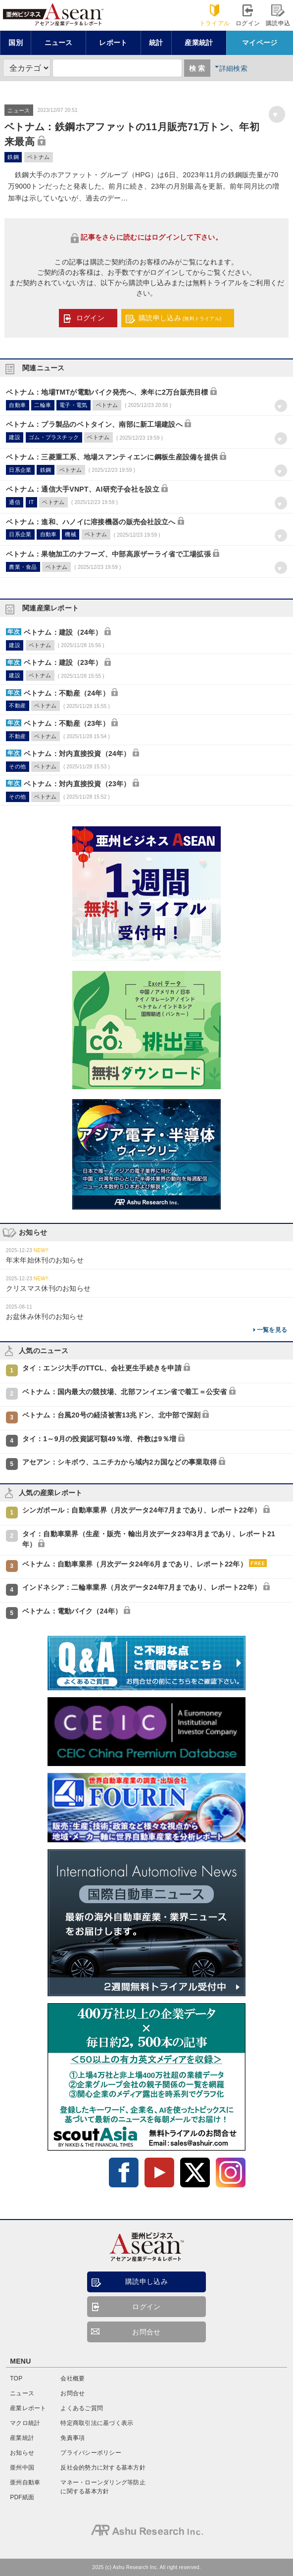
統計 (156, 43)
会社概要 (72, 2378)
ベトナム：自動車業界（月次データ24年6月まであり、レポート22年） (134, 1564)
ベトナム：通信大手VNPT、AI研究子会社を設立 (82, 489)
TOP (16, 2378)
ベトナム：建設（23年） (63, 662)
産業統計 (199, 43)
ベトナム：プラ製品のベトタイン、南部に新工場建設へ (94, 424)
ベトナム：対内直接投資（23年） (77, 784)
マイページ (259, 43)
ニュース (59, 43)
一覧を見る (272, 1329)
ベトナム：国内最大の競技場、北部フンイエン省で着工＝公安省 (124, 1392)
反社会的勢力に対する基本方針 (102, 2467)
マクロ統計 (25, 2423)
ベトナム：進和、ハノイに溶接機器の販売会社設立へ (91, 522)
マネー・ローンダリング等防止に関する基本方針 (102, 2487)
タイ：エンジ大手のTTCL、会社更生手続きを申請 (102, 1368)
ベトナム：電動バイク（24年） (72, 1611)
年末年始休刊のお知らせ (45, 1260)
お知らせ (22, 2452)
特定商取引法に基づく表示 (96, 2423)
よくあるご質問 (81, 2408)
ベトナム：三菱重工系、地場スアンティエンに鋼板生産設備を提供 (112, 457)
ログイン (248, 15)
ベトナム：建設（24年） (63, 632)
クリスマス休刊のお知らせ (48, 1288)
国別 (15, 43)
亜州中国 (22, 2467)
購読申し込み (180, 318)
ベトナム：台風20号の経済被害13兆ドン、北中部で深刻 (111, 1415)
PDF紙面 (22, 2497)
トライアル (214, 15)
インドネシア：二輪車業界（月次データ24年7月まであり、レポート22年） (141, 1587)
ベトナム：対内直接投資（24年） (77, 754)
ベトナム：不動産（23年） (66, 723)
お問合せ (146, 2332)
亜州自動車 (25, 2482)
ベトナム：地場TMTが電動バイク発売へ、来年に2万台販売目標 (107, 392)
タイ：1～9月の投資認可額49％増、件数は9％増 (99, 1439)
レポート (113, 43)
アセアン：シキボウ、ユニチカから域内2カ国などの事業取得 (119, 1462)
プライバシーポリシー (90, 2452)
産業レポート (28, 2408)
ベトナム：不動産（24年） (66, 693)
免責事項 (72, 2437)
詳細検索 (233, 68)
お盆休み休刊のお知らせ (45, 1316)
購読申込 (278, 15)
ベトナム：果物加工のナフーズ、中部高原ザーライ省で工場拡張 (108, 554)
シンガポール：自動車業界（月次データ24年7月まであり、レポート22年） (141, 1510)
